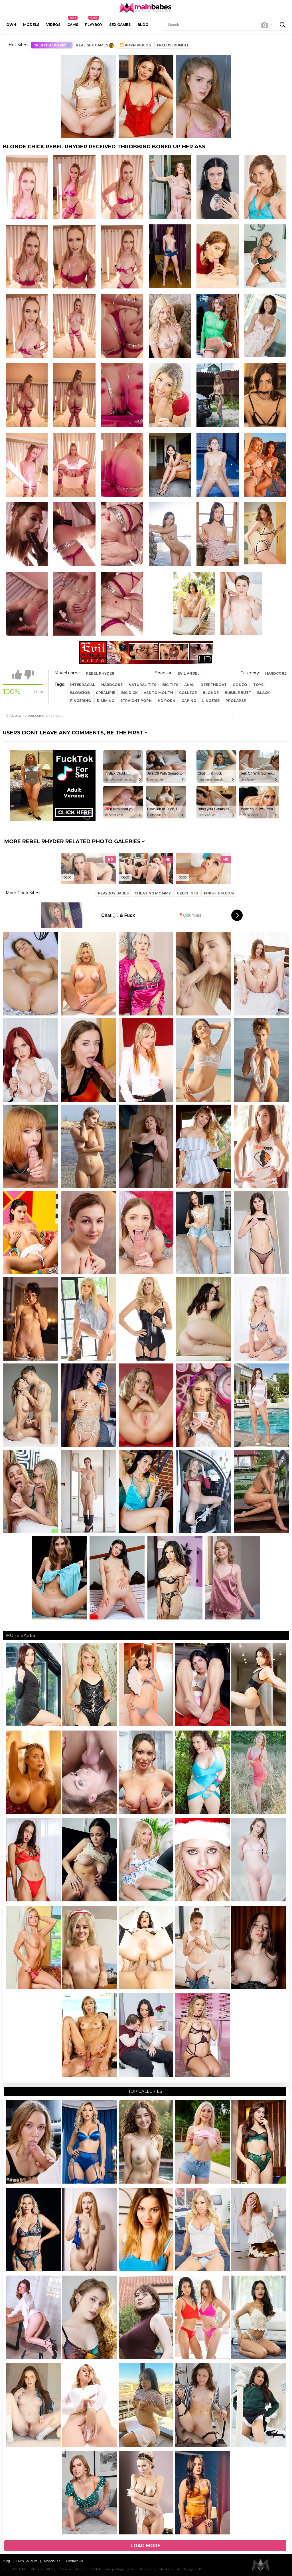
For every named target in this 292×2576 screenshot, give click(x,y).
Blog (6, 2561)
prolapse (236, 701)
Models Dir (52, 2561)
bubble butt (238, 693)
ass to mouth (158, 693)
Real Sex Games (94, 45)
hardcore (112, 685)
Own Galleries (27, 2561)
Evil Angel (189, 673)
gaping (188, 701)
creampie (105, 693)
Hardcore (276, 673)
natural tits (142, 685)
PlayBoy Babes (113, 893)
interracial (82, 685)
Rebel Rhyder (100, 673)
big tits (170, 685)
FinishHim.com (219, 893)
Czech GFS (187, 893)
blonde (211, 693)
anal (189, 685)
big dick (129, 693)
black (263, 693)
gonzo (240, 685)
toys (258, 685)
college (188, 693)
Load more (145, 2545)
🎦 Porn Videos (135, 45)
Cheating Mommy (153, 893)
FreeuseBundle (173, 45)
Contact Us (74, 2561)
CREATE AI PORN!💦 (51, 45)
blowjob (80, 693)
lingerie (211, 701)
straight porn (136, 701)
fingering (80, 701)
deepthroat (213, 685)
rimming (105, 701)
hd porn (166, 701)
